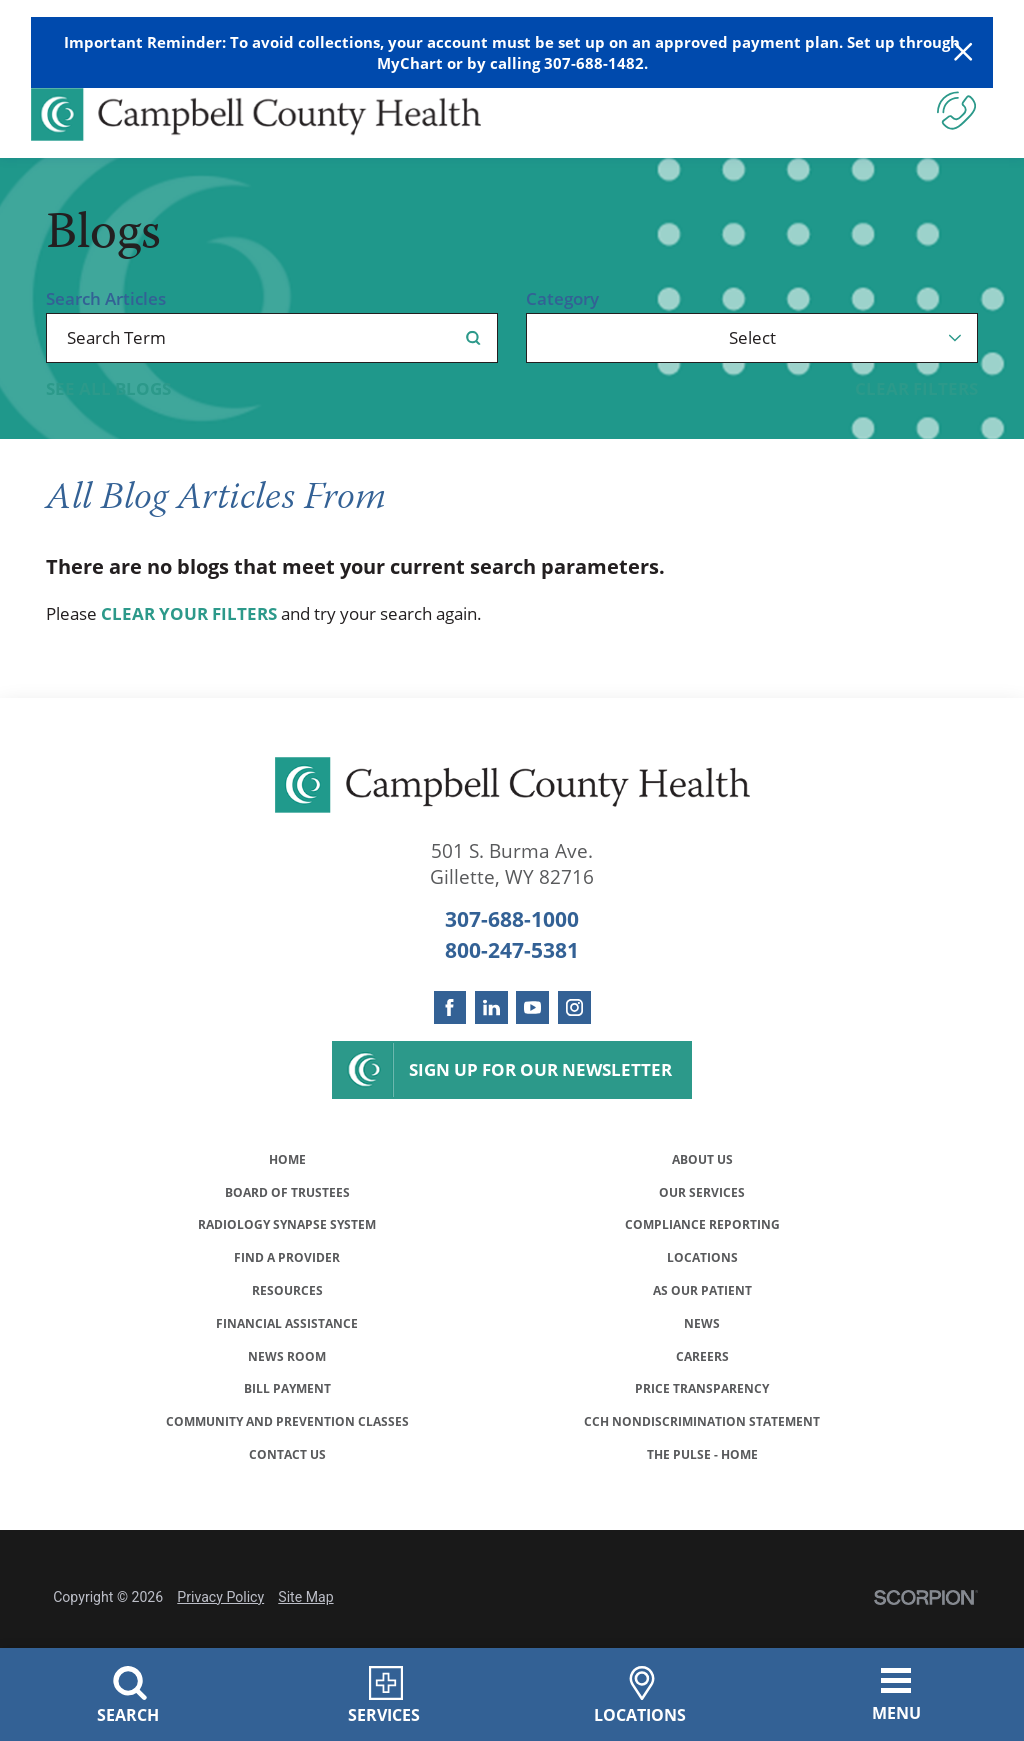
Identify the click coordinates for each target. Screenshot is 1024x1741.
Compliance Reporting (702, 1243)
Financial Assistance (287, 1364)
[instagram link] (574, 1007)
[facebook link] (450, 1007)
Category (562, 298)
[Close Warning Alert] (963, 52)
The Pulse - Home (702, 1526)
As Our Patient (702, 1324)
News (702, 1364)
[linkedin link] (491, 1007)
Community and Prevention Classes (287, 1485)
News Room (287, 1404)
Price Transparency (702, 1445)
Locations (702, 1283)
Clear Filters (916, 388)
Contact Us (287, 1526)
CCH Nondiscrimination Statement (702, 1485)
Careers (702, 1404)
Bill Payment (287, 1445)
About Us (702, 1162)
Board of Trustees (287, 1202)
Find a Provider (287, 1283)
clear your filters (189, 613)
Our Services (702, 1202)
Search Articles (106, 298)
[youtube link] (532, 1007)
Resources (287, 1324)
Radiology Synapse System (287, 1243)
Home (287, 1162)
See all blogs (108, 388)
